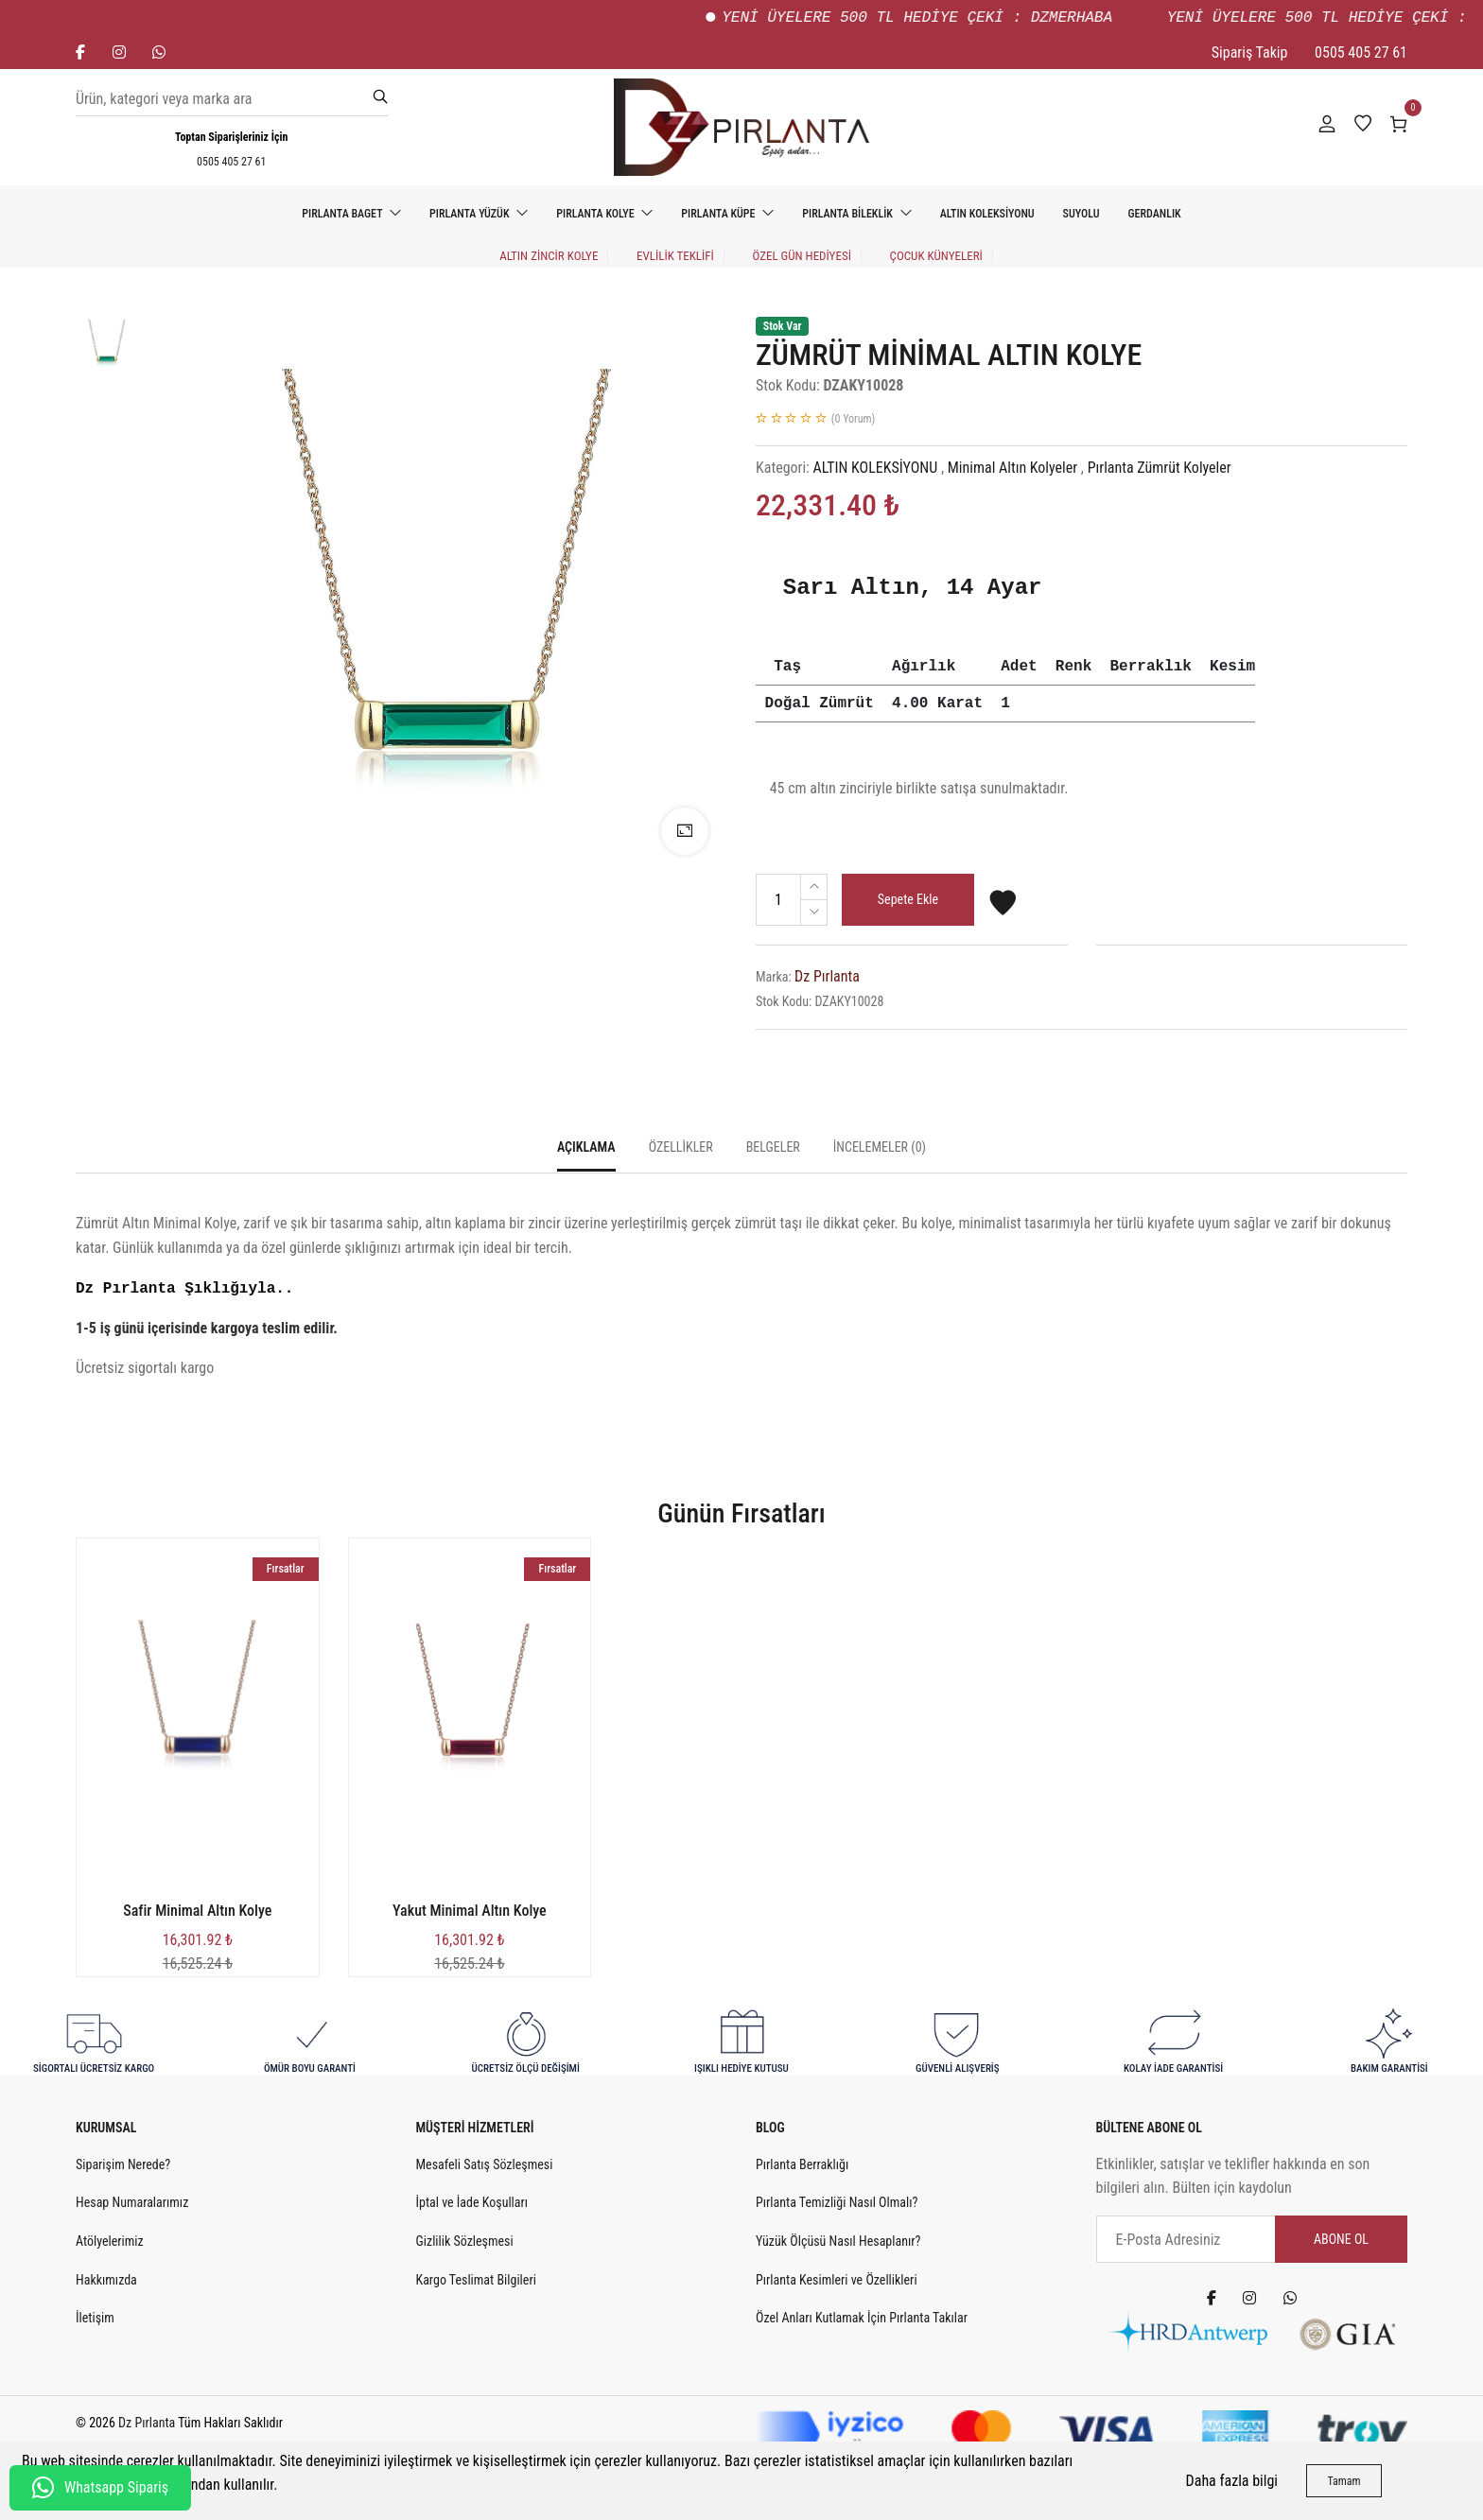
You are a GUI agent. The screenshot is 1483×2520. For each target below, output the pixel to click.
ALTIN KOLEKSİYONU (987, 213)
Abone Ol (1341, 2239)
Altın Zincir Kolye (548, 256)
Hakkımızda (106, 2279)
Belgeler (773, 1147)
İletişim (95, 2317)
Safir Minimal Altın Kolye (197, 1911)
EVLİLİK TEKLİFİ (675, 256)
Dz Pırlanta (827, 976)
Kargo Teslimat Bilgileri (476, 2279)
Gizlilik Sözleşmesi (465, 2241)
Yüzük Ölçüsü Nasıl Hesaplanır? (838, 2241)
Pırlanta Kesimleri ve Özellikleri (836, 2279)
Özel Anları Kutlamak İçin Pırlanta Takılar (862, 2317)
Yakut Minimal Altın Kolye (470, 1911)
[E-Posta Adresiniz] (1252, 2239)
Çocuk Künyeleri (936, 256)
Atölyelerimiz (110, 2241)
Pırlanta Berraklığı (802, 2164)
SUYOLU (1081, 213)
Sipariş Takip (1250, 52)
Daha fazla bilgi (1232, 2481)
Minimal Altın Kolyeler (1012, 468)
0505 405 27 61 (1361, 52)
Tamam (1343, 2481)
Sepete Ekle (908, 899)
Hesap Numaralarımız (132, 2202)
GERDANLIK (1154, 213)
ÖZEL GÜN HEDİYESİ (801, 256)
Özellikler (681, 1147)
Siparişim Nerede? (123, 2164)
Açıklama (586, 1147)
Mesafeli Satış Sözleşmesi (484, 2164)
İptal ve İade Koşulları (472, 2202)
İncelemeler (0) (879, 1147)
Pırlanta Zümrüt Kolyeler (1159, 468)
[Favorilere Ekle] (1002, 911)
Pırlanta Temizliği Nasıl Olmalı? (836, 2202)
